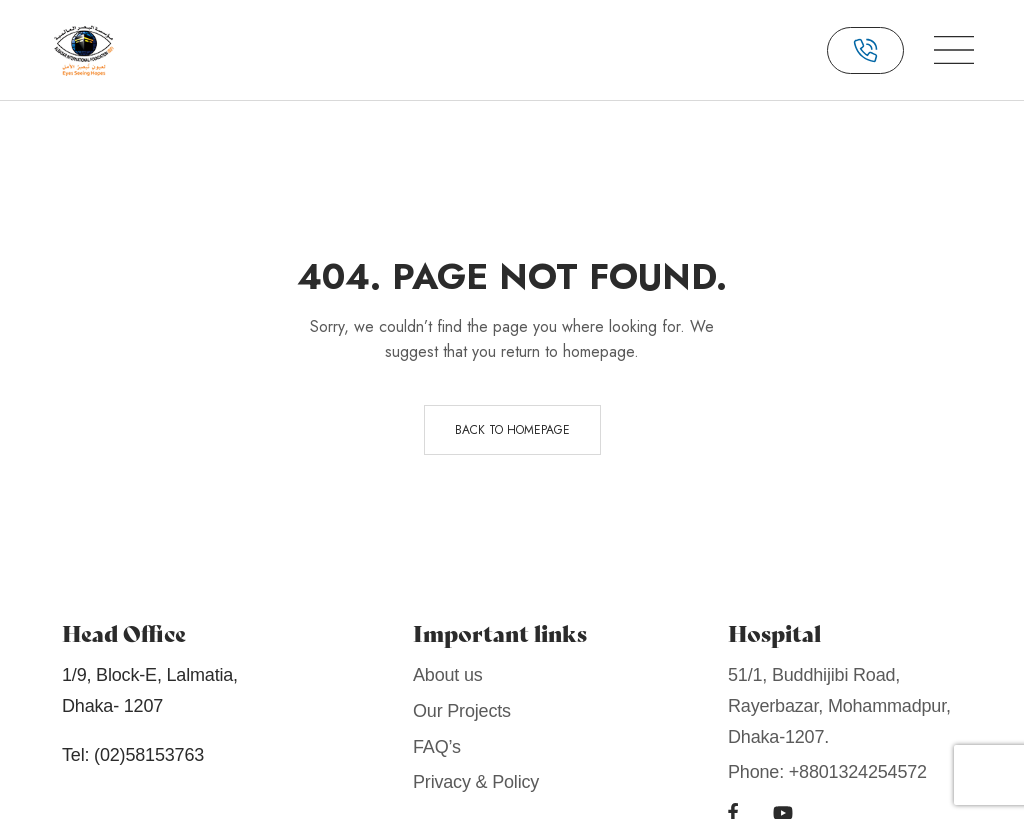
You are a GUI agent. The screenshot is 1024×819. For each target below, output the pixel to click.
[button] (865, 50)
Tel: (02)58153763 (133, 755)
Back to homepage (512, 430)
